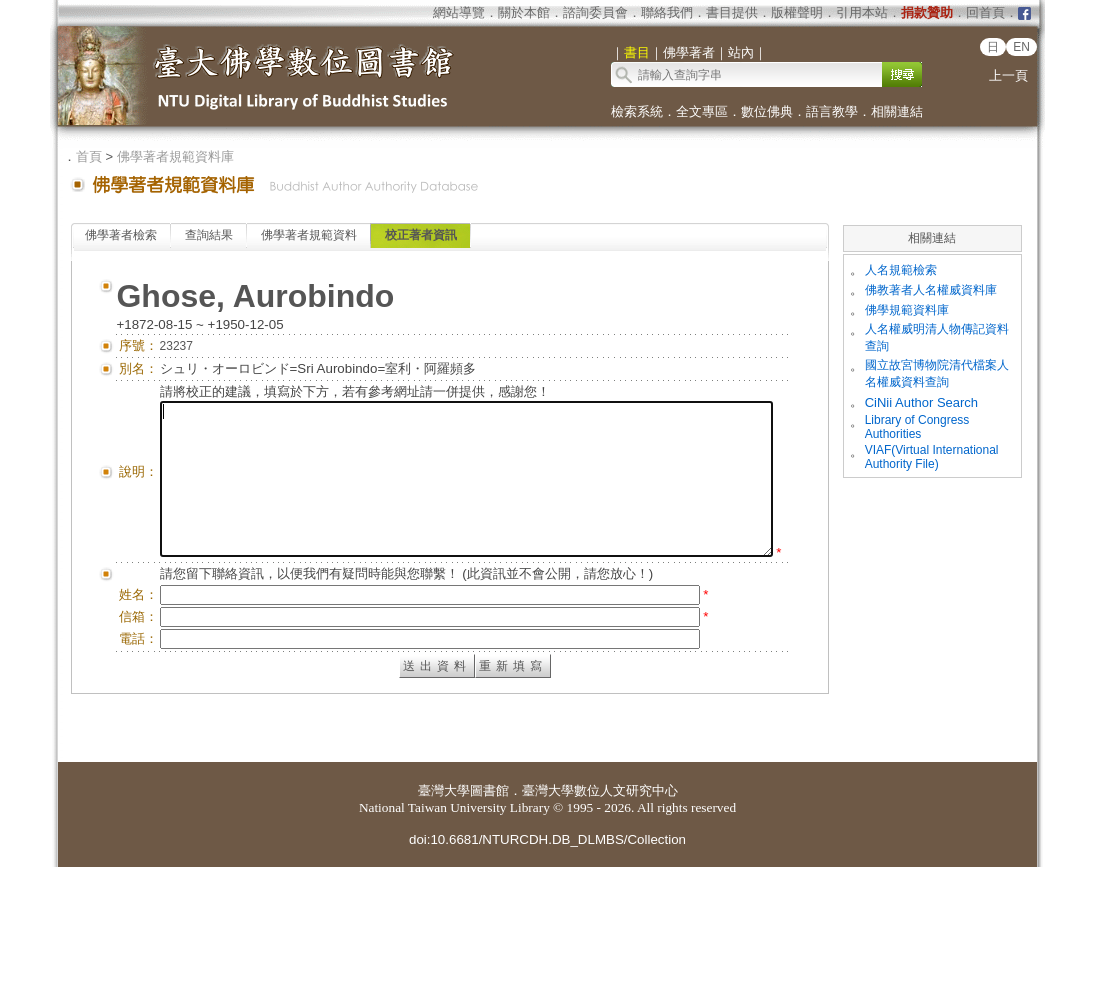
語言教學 (832, 111)
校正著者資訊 (421, 235)
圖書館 (489, 916)
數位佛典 (767, 111)
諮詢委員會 (595, 12)
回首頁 (985, 12)
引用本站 (862, 12)
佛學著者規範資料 (309, 235)
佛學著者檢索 (121, 235)
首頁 (89, 156)
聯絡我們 (667, 12)
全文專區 (702, 111)
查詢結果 (209, 235)
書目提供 (732, 12)
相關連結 (897, 111)
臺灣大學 (444, 916)
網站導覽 (459, 12)
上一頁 (1008, 75)
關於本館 (524, 12)
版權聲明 (797, 12)
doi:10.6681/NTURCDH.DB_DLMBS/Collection (547, 965)
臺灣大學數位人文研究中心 (600, 916)
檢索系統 (637, 111)
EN (1021, 47)
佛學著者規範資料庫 (175, 156)
